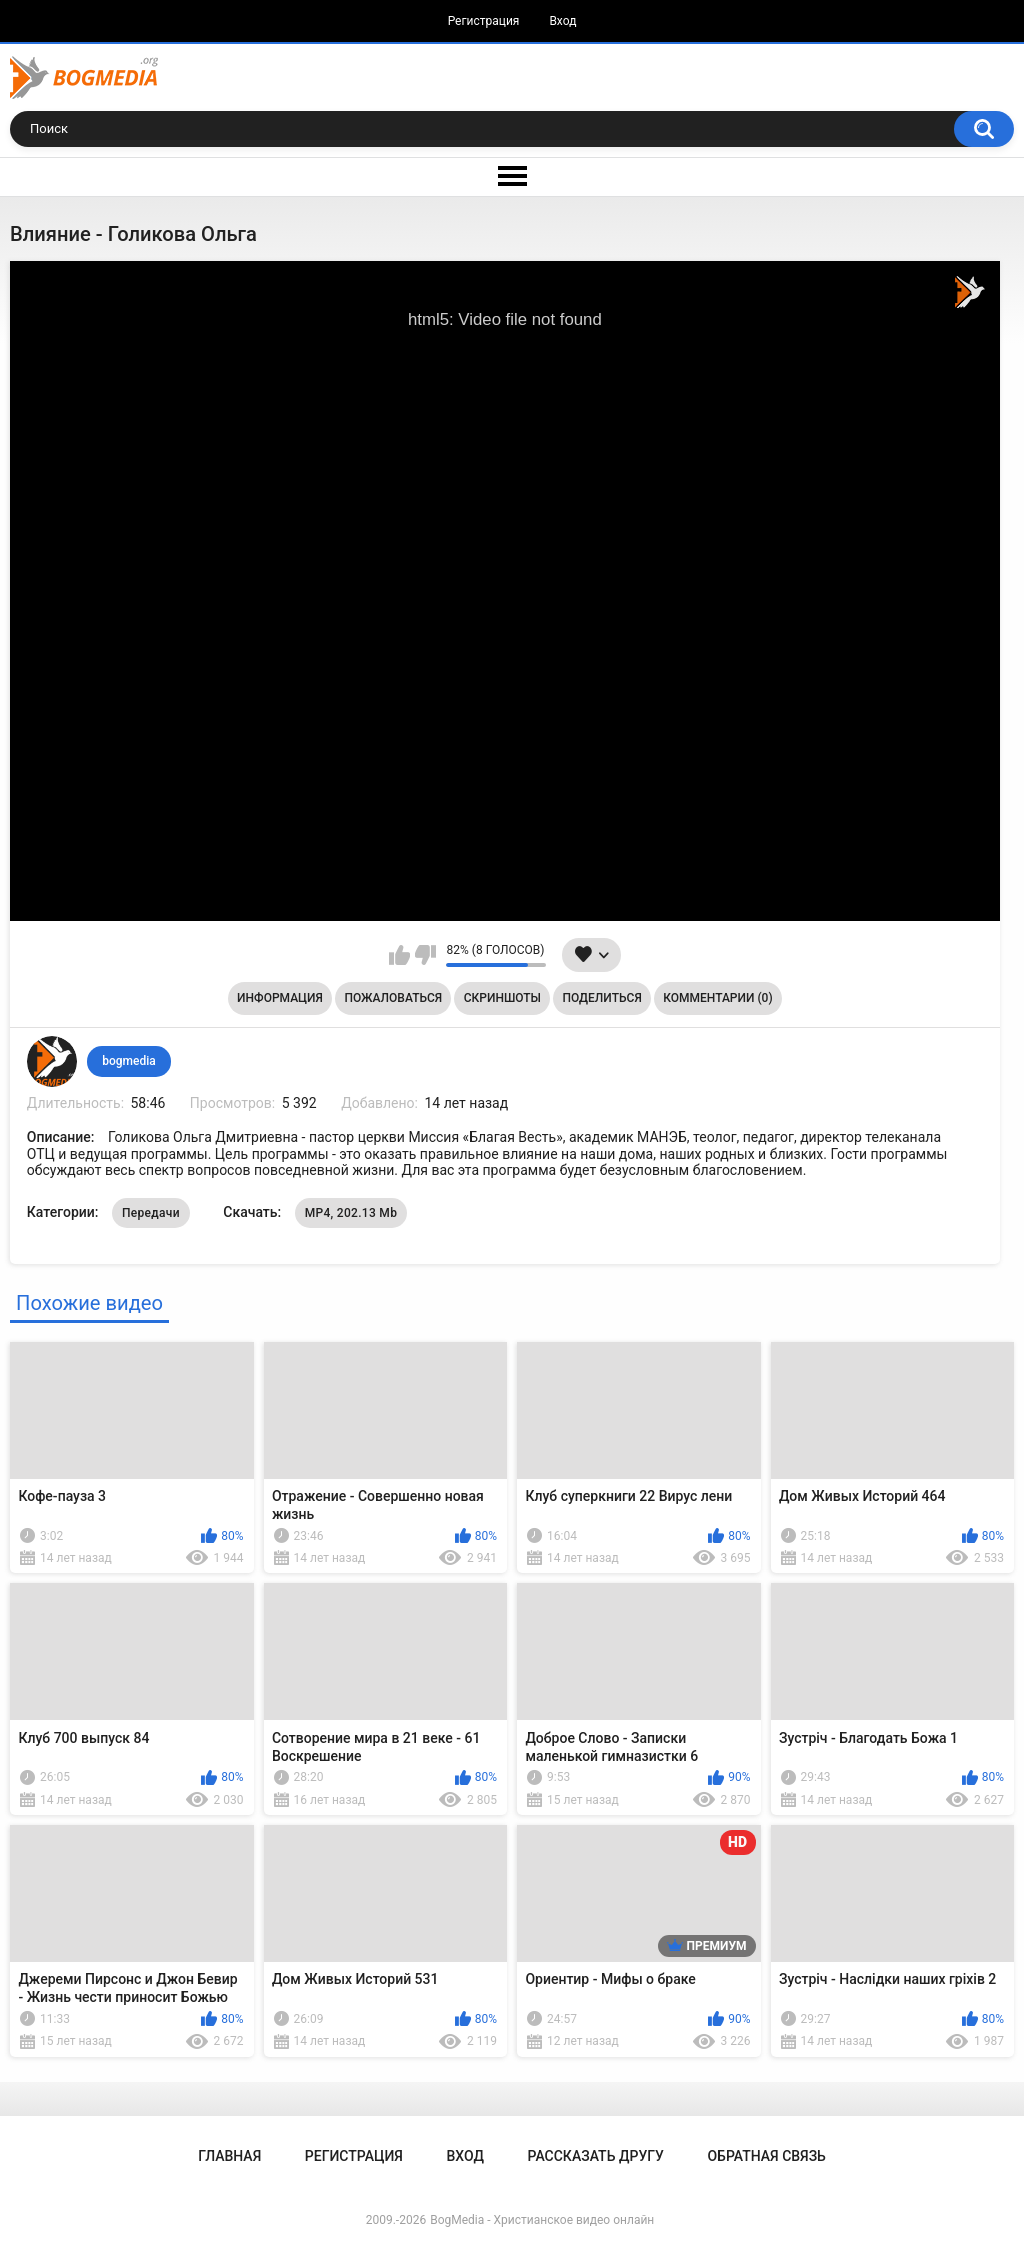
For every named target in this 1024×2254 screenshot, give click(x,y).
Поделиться (602, 998)
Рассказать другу (596, 2156)
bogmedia (129, 1061)
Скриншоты (502, 998)
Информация (280, 998)
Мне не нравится (425, 955)
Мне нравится (399, 955)
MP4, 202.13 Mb (351, 1213)
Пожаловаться (393, 998)
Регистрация (484, 21)
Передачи (151, 1213)
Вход (562, 21)
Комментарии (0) (717, 998)
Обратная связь (766, 2156)
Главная (229, 2156)
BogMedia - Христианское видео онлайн (542, 2220)
